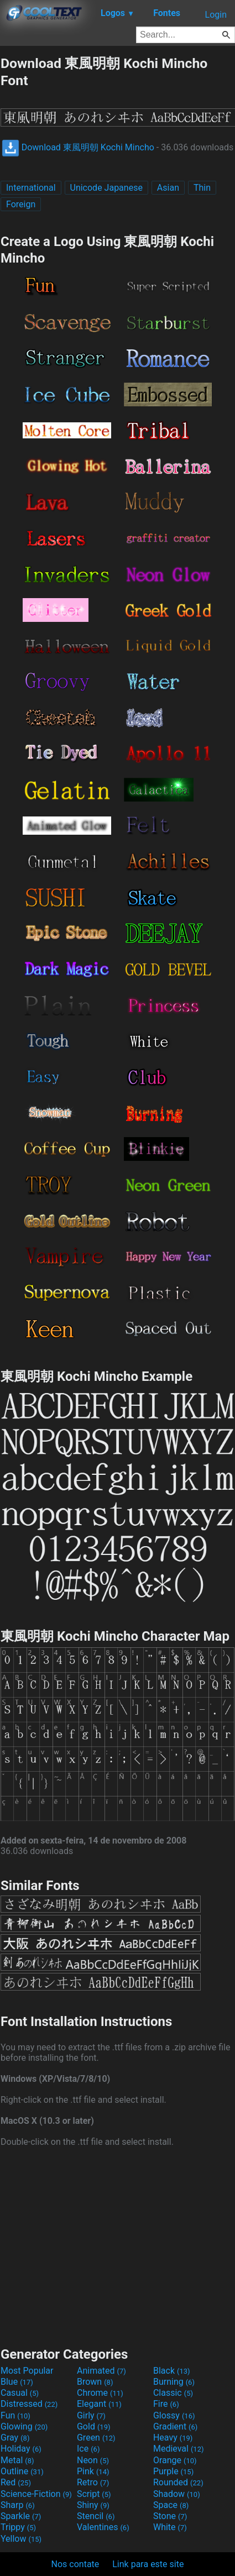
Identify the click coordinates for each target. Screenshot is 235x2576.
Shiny (93, 2505)
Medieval (178, 2448)
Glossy (174, 2415)
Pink (93, 2471)
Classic (173, 2392)
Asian (168, 187)
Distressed (29, 2404)
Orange (175, 2460)
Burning (174, 2381)
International (31, 187)
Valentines (103, 2527)
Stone (170, 2516)
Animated (101, 2370)
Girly (91, 2415)
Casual (20, 2392)
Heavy (172, 2437)
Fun (15, 2415)
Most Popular (27, 2370)
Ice (88, 2448)
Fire (166, 2404)
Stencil (95, 2516)
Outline (22, 2471)
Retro (93, 2482)
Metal (17, 2460)
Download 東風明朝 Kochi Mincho (78, 147)
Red (16, 2482)
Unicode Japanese (106, 187)
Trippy (18, 2527)
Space (171, 2505)
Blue (17, 2381)
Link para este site (148, 2564)
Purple (173, 2471)
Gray (15, 2437)
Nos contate (75, 2564)
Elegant (99, 2404)
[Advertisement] (118, 2245)
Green (96, 2437)
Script (94, 2494)
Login (216, 14)
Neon (93, 2460)
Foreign (20, 204)
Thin (202, 187)
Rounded (178, 2482)
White (170, 2527)
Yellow (21, 2538)
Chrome (100, 2392)
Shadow (176, 2494)
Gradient (175, 2426)
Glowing (24, 2426)
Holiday (21, 2448)
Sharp (18, 2505)
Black (171, 2370)
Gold (94, 2426)
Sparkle (21, 2516)
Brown (95, 2381)
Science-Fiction (36, 2494)
